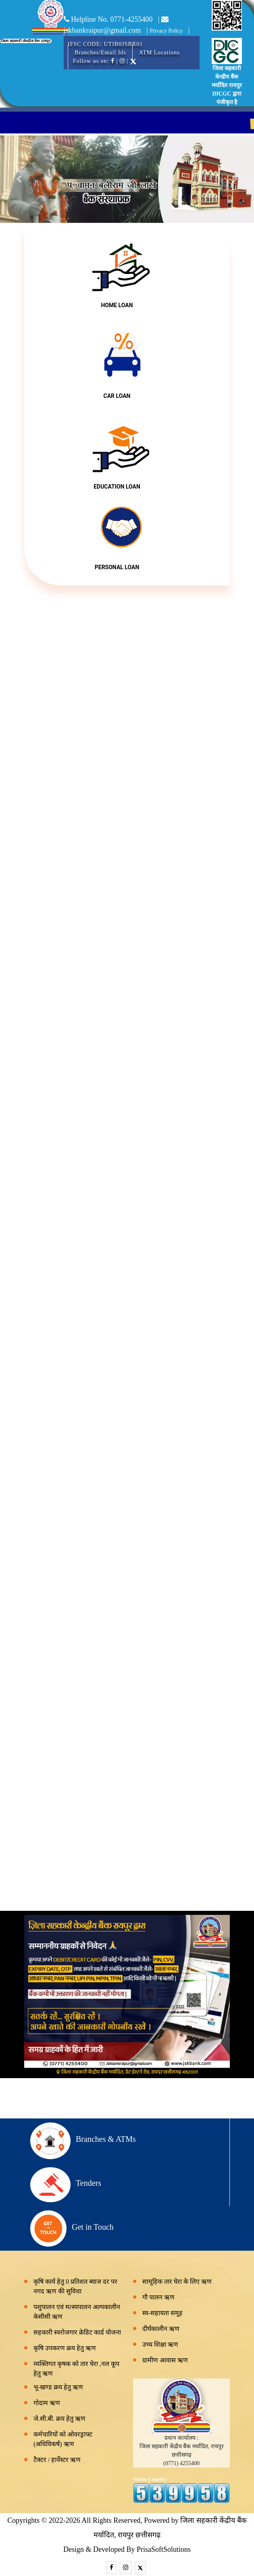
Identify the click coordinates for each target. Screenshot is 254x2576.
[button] (19, 179)
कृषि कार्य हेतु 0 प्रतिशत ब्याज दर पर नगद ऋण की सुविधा (75, 2286)
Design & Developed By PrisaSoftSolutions (127, 2549)
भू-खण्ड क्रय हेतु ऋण (58, 2387)
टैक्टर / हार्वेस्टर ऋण (57, 2459)
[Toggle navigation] (73, 46)
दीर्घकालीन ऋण (160, 2328)
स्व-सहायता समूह (162, 2313)
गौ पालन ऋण (158, 2297)
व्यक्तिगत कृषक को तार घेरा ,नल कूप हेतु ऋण (76, 2368)
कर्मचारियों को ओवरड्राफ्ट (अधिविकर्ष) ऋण (62, 2439)
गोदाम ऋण (46, 2402)
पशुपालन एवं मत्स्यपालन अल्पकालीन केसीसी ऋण (76, 2311)
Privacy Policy (166, 31)
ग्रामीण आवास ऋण (165, 2360)
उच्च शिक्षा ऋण (160, 2344)
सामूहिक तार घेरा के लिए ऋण (177, 2281)
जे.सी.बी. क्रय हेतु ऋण (59, 2418)
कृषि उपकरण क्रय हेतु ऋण (64, 2348)
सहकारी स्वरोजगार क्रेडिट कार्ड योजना (77, 2332)
